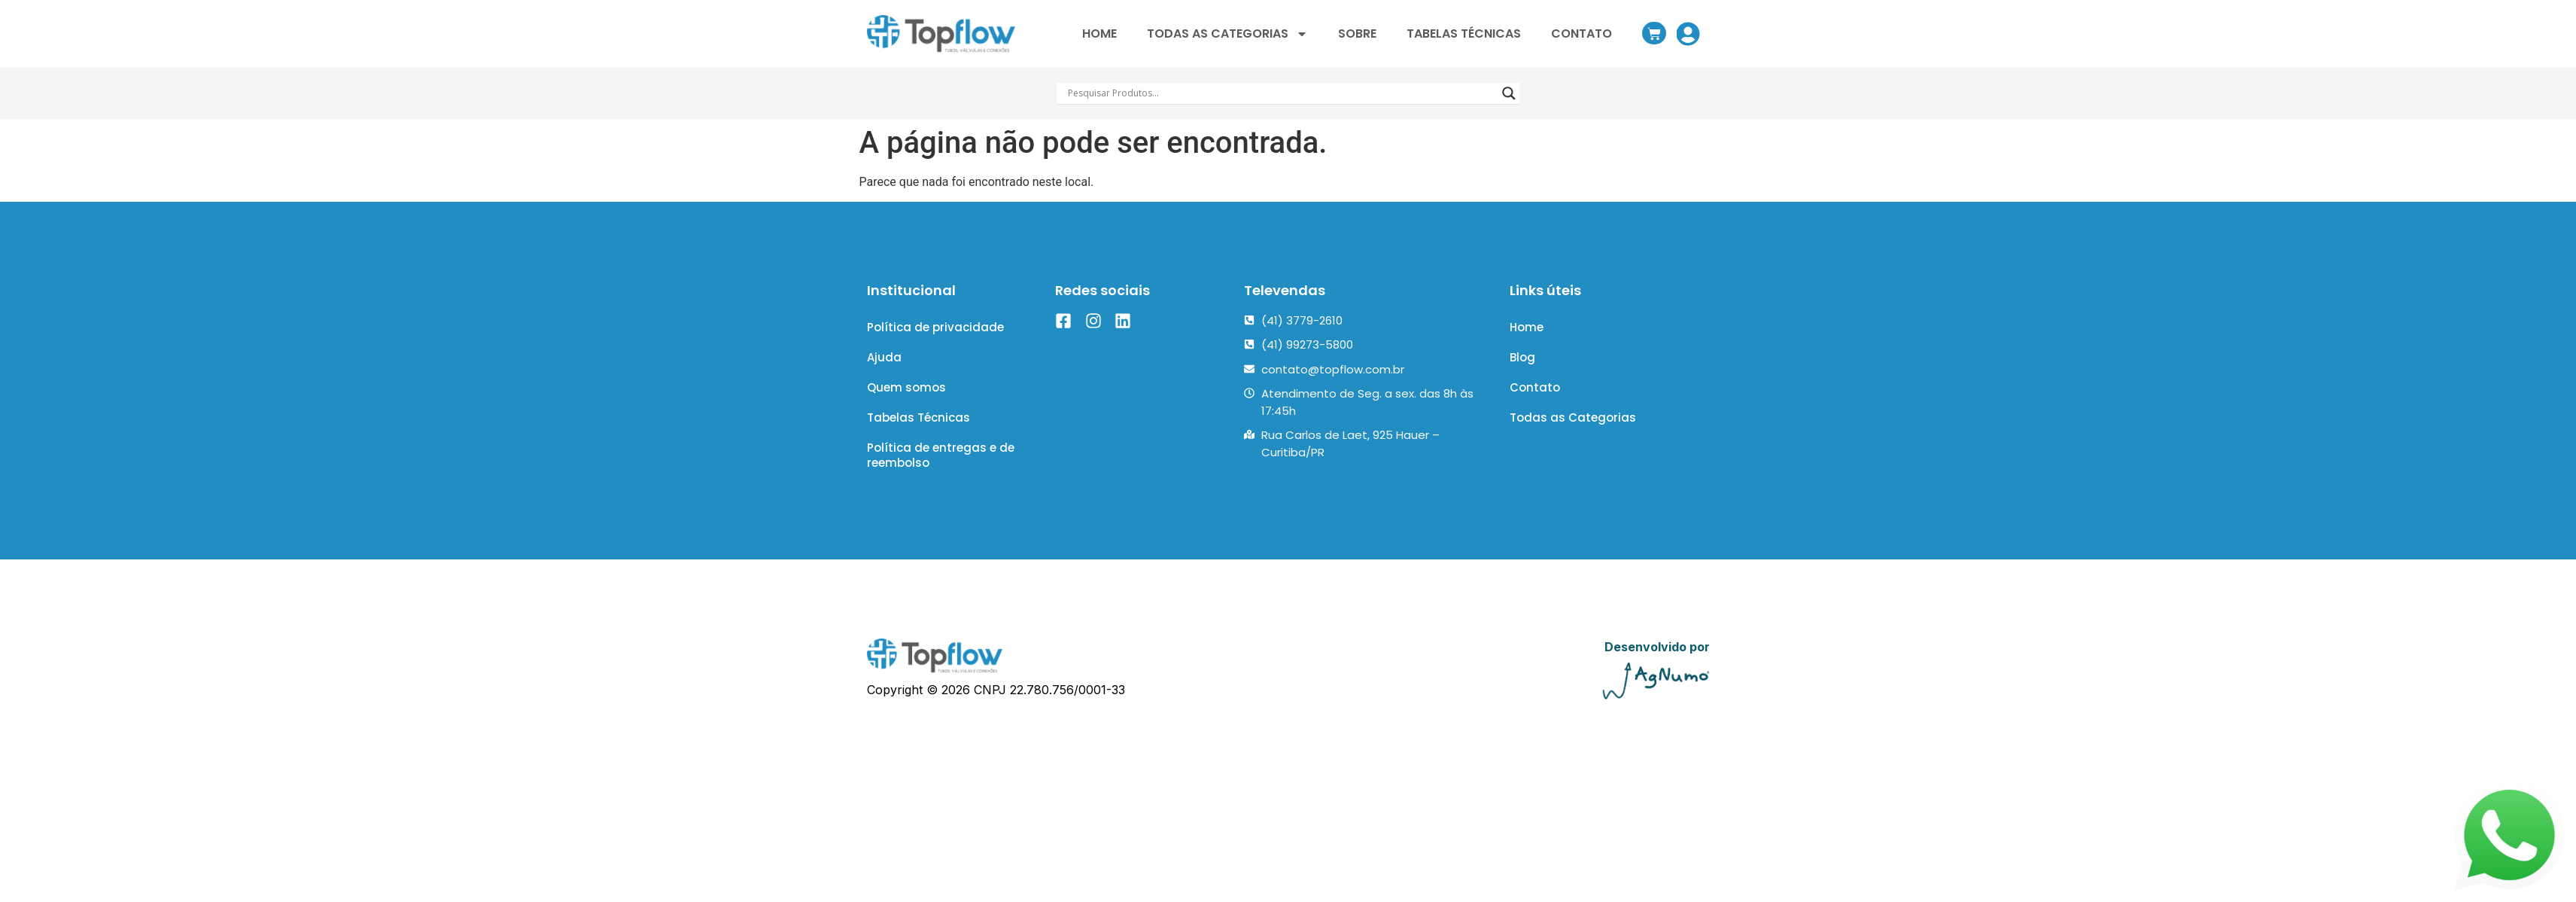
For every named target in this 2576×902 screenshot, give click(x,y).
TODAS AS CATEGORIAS (1227, 33)
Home (1526, 329)
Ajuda (884, 364)
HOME (1099, 33)
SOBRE (1357, 33)
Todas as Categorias (1573, 433)
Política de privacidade (935, 329)
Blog (1522, 364)
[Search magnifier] (1508, 93)
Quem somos (906, 399)
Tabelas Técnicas (918, 433)
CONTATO (1581, 33)
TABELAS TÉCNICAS (1464, 33)
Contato (1535, 399)
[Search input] (1281, 93)
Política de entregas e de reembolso (940, 475)
